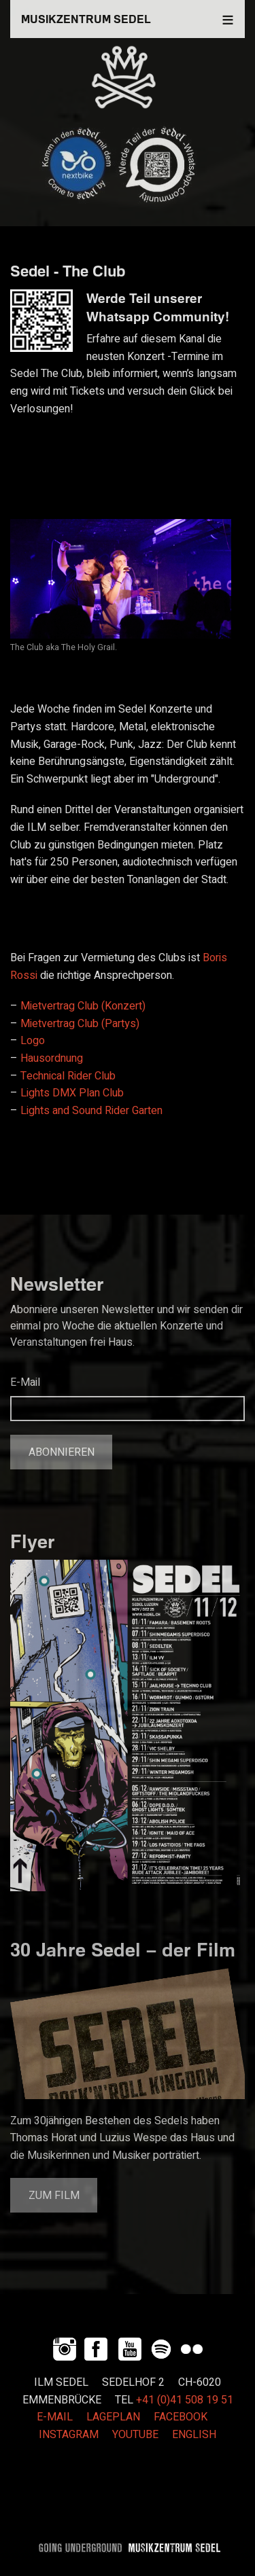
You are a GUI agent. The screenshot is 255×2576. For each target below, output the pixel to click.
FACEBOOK (180, 2417)
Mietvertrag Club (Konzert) (83, 1006)
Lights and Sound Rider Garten (91, 1111)
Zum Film (54, 2195)
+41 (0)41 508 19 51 (184, 2400)
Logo (32, 1041)
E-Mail (25, 1382)
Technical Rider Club (68, 1076)
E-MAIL (55, 2417)
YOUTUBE (135, 2435)
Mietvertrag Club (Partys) (79, 1024)
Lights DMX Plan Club (72, 1093)
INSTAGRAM (69, 2435)
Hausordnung (51, 1058)
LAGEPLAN (113, 2417)
